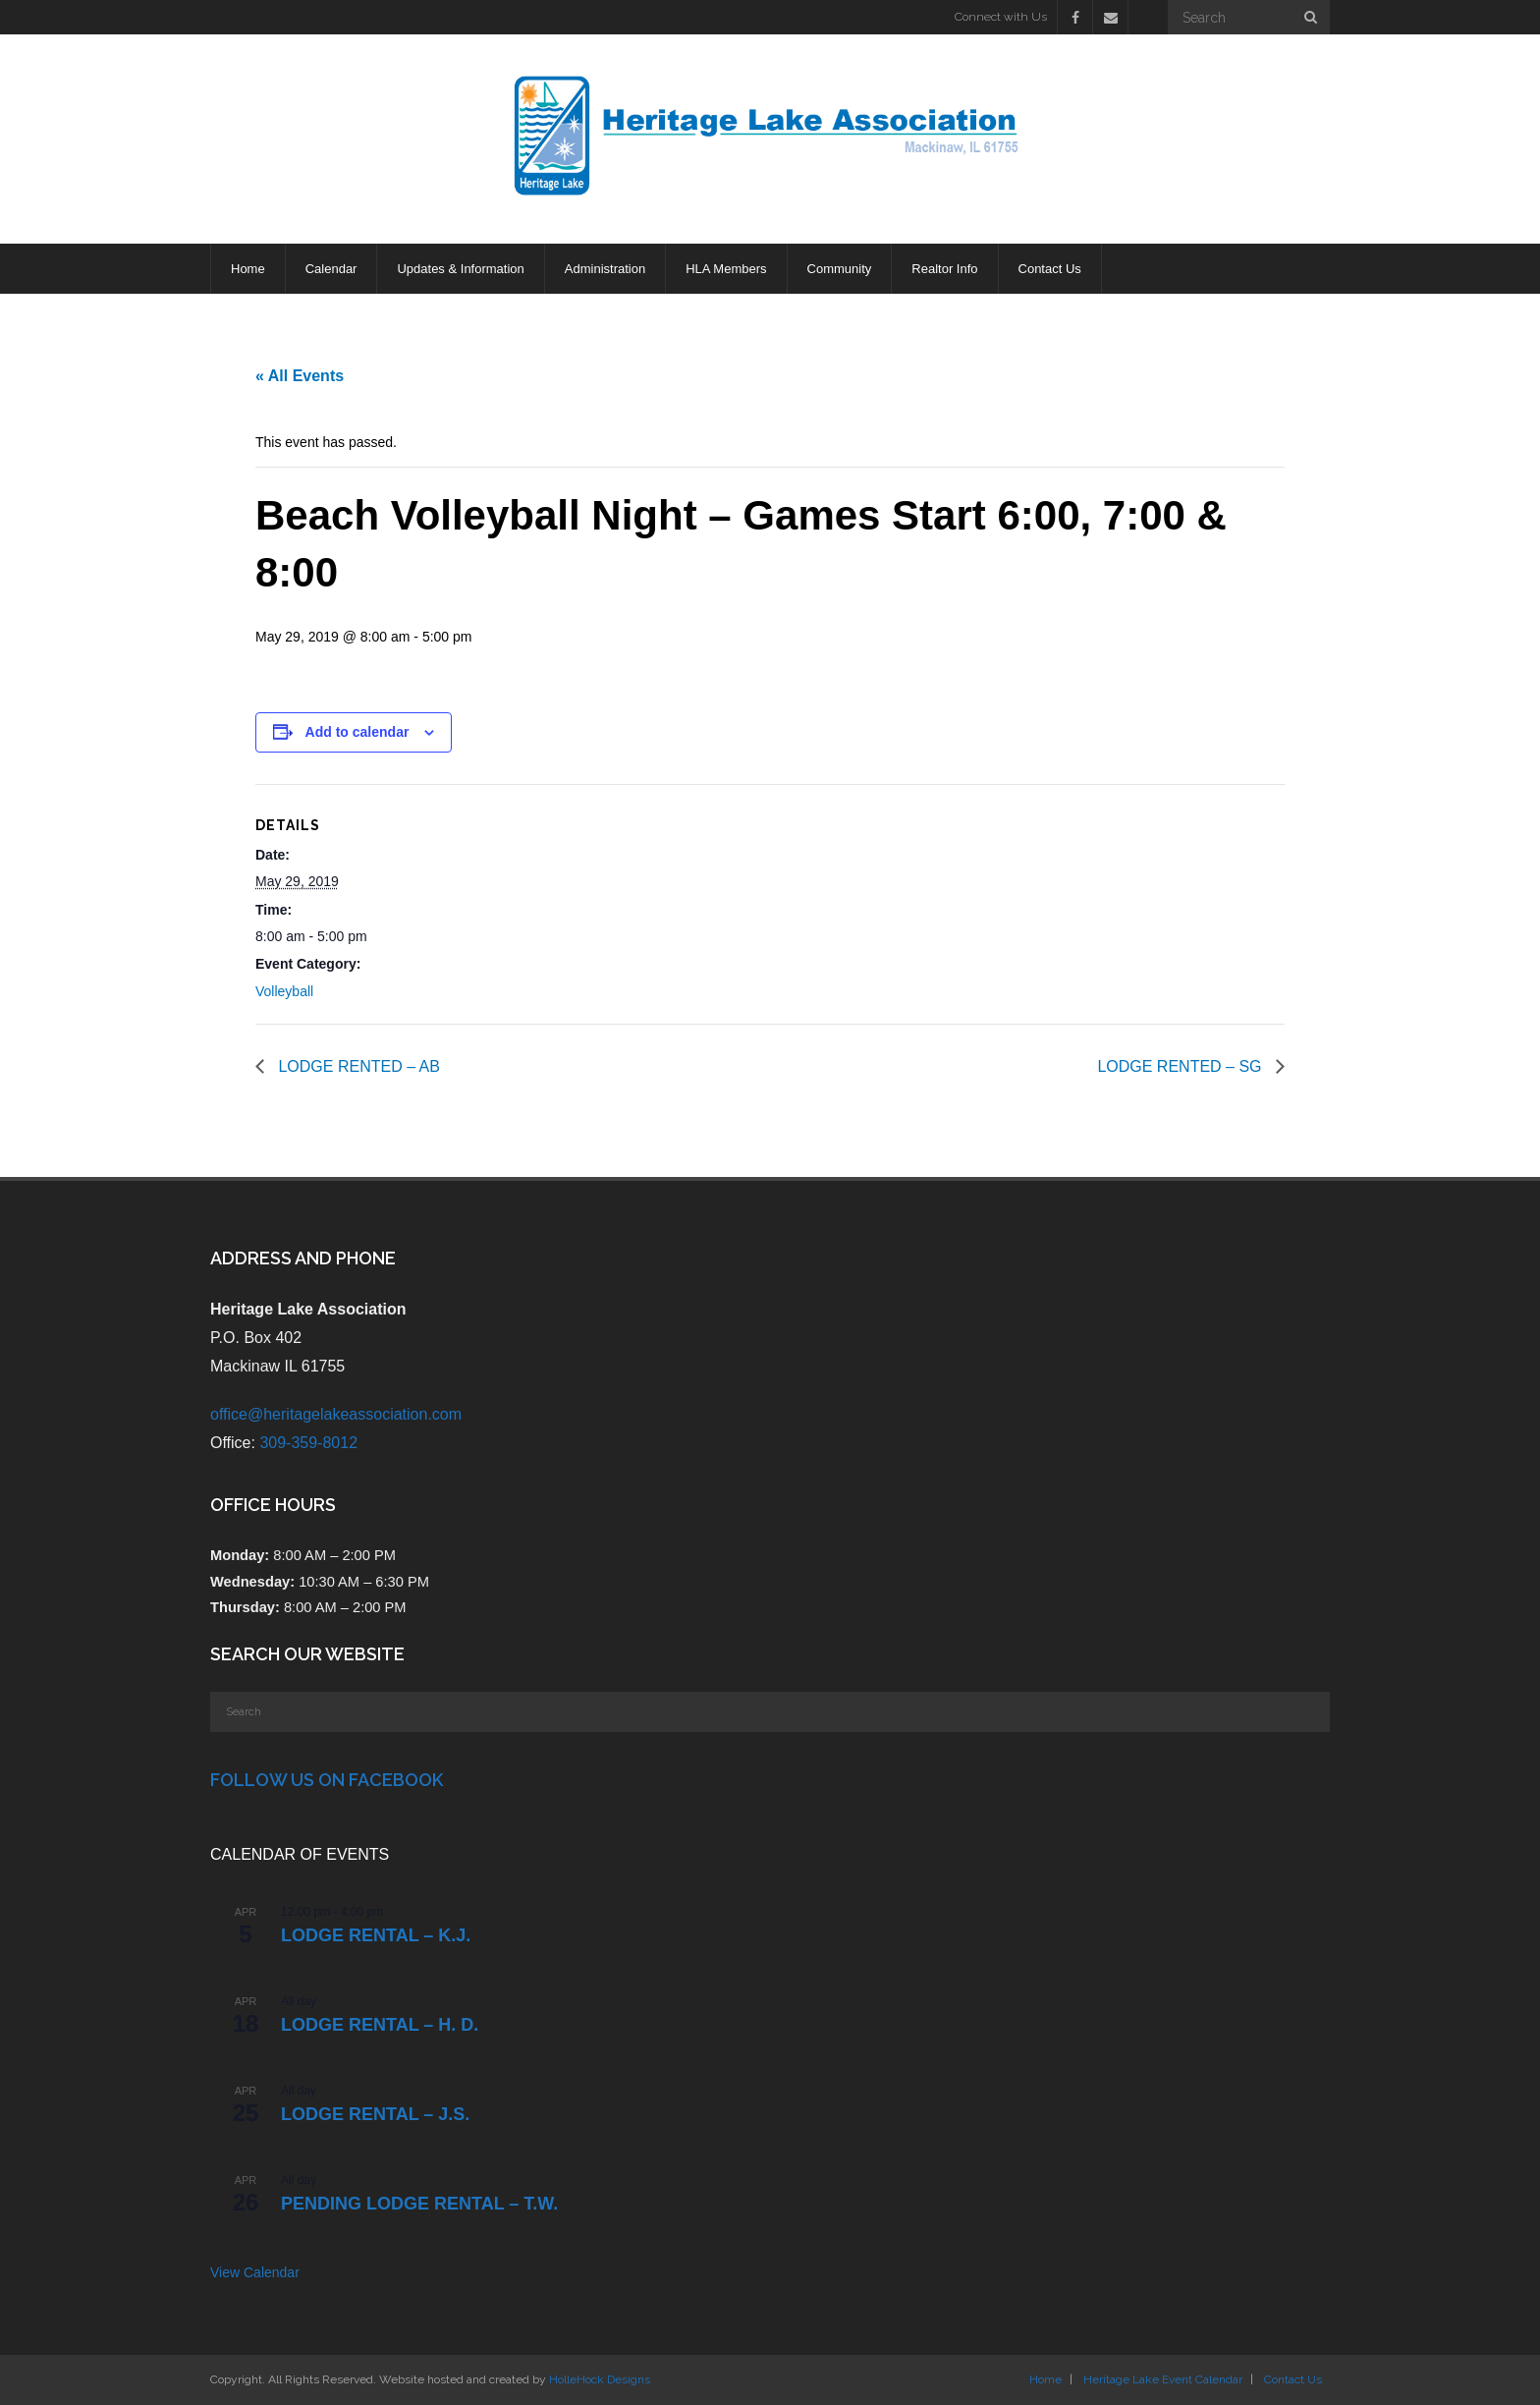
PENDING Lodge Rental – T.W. (419, 2203)
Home (1045, 2379)
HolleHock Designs (599, 2379)
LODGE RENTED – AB (357, 1066)
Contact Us (1293, 2379)
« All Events (299, 375)
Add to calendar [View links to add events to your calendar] (357, 732)
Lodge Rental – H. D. (379, 2025)
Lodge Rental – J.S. (375, 2114)
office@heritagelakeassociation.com (336, 1414)
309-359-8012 (308, 1442)
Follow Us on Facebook (326, 1779)
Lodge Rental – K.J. (375, 1935)
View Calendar (255, 2272)
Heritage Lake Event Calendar (1162, 2379)
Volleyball (284, 991)
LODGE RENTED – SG (1181, 1066)
